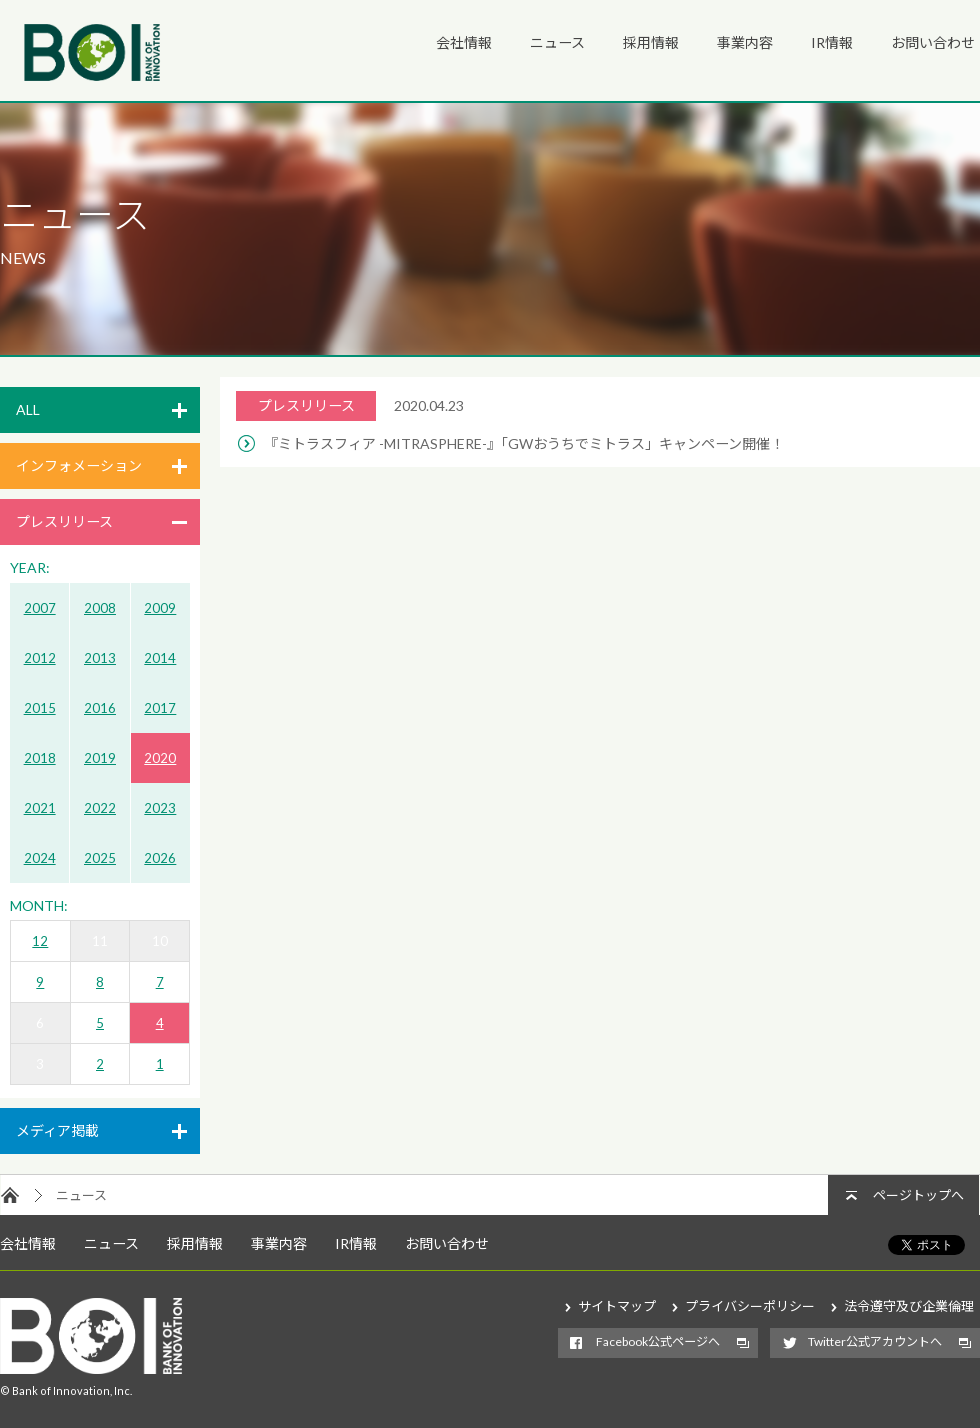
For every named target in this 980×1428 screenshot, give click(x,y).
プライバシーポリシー (750, 1306)
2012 (40, 658)
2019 (100, 758)
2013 (100, 658)
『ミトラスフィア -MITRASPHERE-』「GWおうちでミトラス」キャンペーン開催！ (524, 443)
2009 (160, 608)
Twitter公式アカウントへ (875, 1341)
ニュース (557, 42)
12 (40, 941)
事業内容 (745, 42)
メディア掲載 (57, 1130)
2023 (160, 808)
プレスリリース (64, 521)
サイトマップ (617, 1306)
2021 (40, 808)
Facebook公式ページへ (658, 1341)
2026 (160, 858)
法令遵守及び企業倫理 (909, 1306)
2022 (100, 808)
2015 (40, 708)
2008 (100, 608)
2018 (40, 758)
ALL (28, 409)
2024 (40, 858)
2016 (100, 708)
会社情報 (464, 42)
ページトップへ (918, 1195)
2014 (160, 658)
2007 (40, 608)
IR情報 (832, 42)
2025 (100, 858)
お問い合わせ (933, 42)
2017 (160, 708)
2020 (160, 758)
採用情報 (651, 42)
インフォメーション (79, 465)
